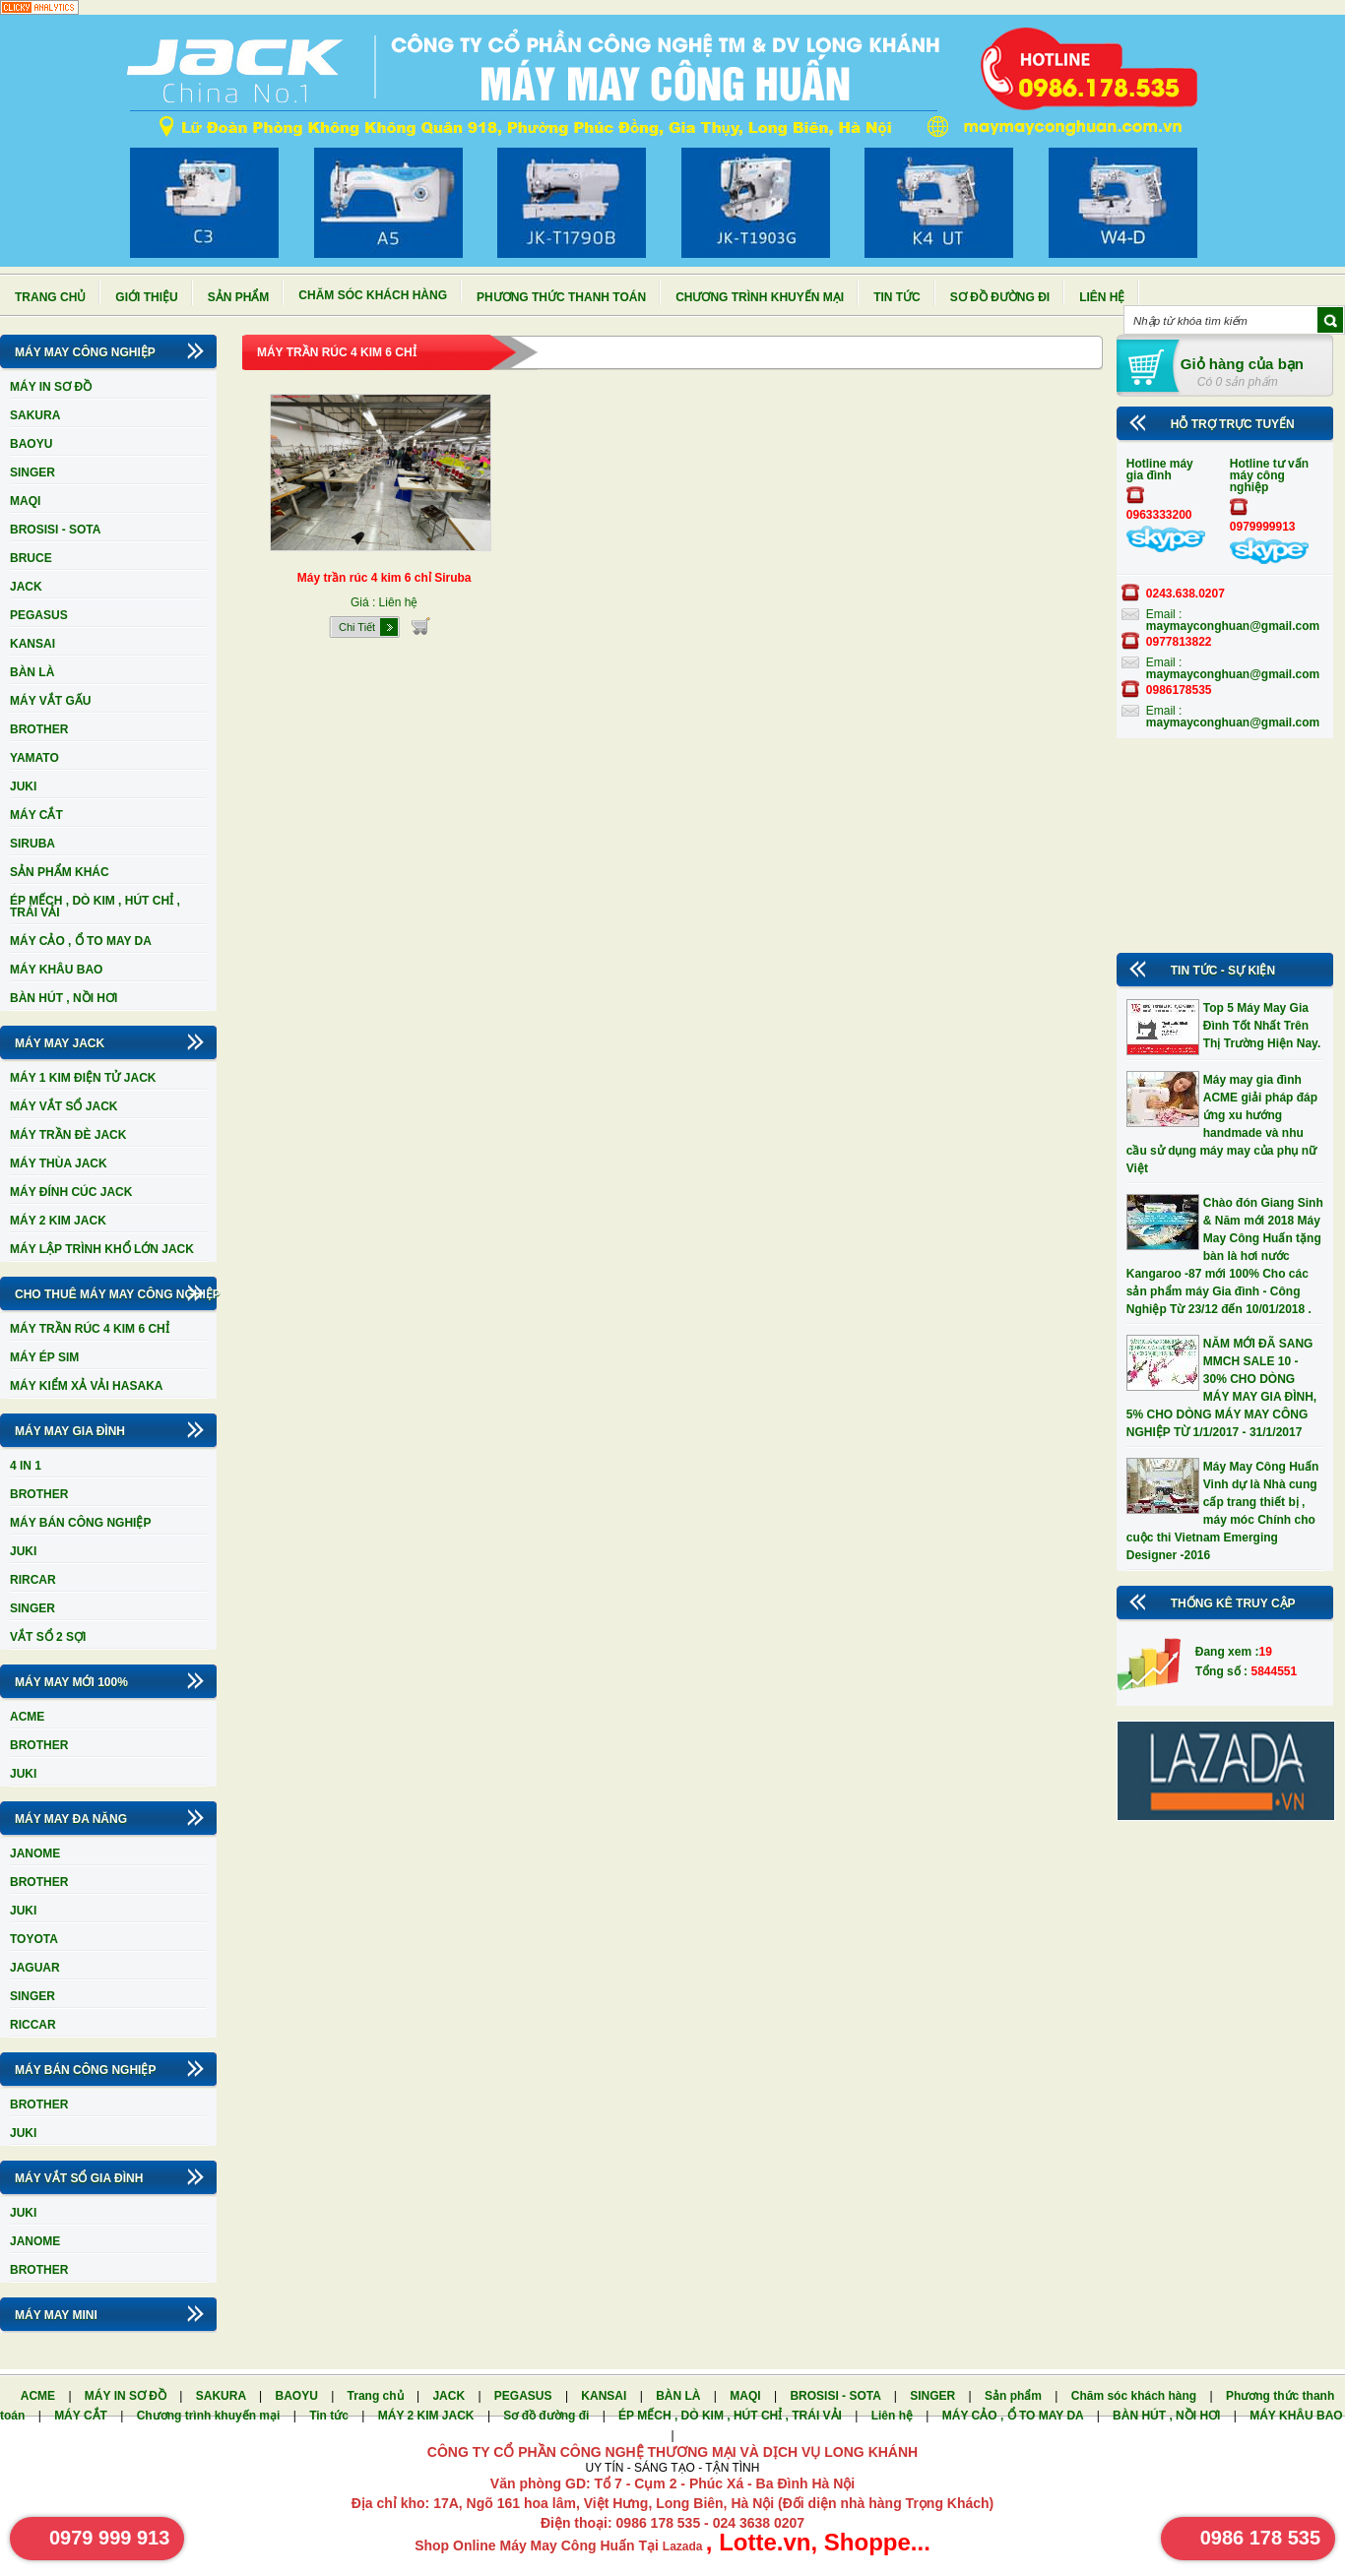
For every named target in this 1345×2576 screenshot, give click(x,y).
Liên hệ (1101, 297)
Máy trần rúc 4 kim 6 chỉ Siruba (384, 578)
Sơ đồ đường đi (1000, 297)
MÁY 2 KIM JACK (58, 1220)
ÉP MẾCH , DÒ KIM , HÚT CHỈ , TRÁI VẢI (95, 906)
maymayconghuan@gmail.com (1232, 626)
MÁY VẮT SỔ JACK (63, 1106)
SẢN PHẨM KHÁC (59, 872)
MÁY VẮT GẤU (50, 701)
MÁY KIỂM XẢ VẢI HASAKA (86, 1386)
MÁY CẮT (36, 815)
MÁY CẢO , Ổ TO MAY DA (81, 941)
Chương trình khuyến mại (759, 297)
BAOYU (31, 444)
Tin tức (897, 297)
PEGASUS (39, 615)
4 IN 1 (25, 1466)
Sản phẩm (239, 297)
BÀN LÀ (32, 672)
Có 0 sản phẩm (1237, 382)
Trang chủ (50, 297)
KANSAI (32, 644)
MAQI (25, 501)
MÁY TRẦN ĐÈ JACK (68, 1135)
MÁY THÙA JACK (58, 1163)
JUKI (23, 786)
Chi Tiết (357, 627)
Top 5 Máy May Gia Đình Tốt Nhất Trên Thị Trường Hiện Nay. (1261, 1025)
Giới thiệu (146, 297)
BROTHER (39, 729)
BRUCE (31, 558)
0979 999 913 (109, 2537)
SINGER (32, 472)
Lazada (684, 2546)
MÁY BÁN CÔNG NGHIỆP (80, 1523)
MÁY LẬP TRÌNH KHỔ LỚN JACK (102, 1249)
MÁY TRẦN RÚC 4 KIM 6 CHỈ (89, 1329)
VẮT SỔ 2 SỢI (48, 1637)
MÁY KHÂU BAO (56, 969)
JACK (26, 587)
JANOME (35, 1853)
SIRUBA (32, 843)
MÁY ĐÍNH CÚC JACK (71, 1192)
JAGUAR (35, 1968)
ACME (27, 1717)
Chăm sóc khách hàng (372, 295)
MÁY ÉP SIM (44, 1357)
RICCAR (33, 2025)
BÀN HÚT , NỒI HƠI (63, 998)
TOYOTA (34, 1939)
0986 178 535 (1260, 2537)
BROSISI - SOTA (55, 529)
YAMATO (34, 758)
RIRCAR (33, 1580)
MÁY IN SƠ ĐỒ (51, 387)
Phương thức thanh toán (561, 297)
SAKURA (35, 415)
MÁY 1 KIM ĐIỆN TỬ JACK (83, 1078)
